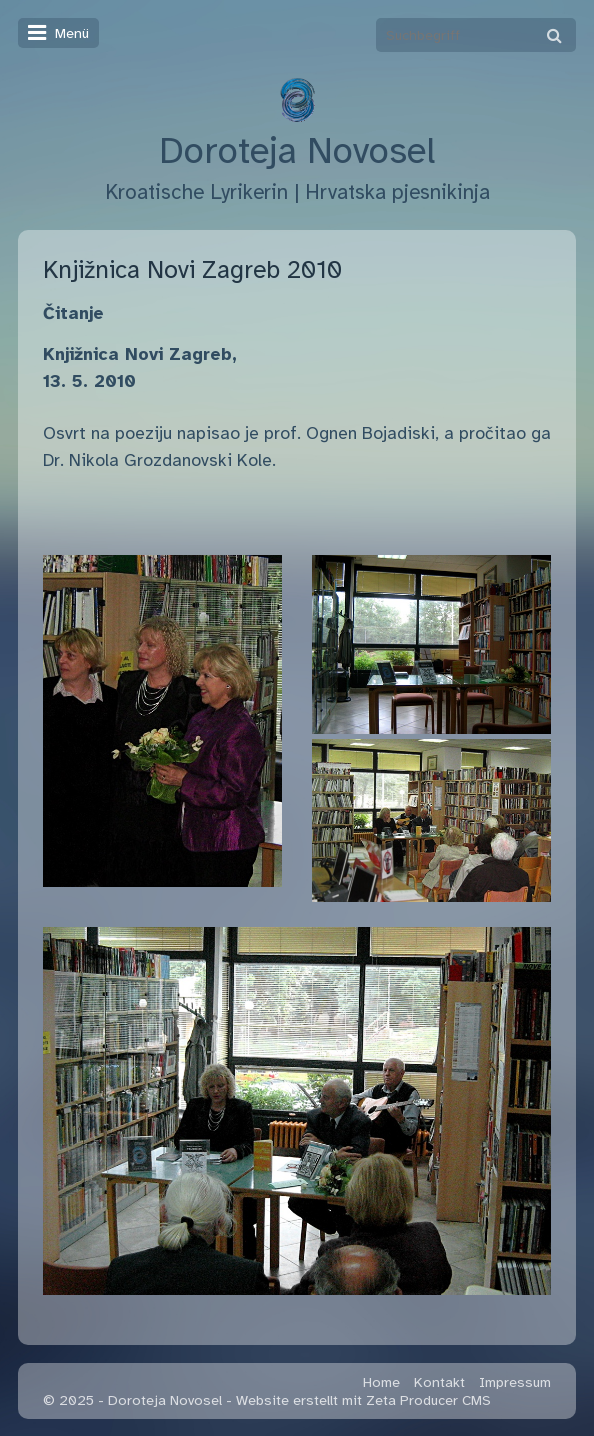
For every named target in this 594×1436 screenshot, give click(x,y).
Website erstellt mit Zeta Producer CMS (363, 1400)
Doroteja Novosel (297, 151)
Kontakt (439, 1382)
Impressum (515, 1382)
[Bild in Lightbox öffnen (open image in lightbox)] (162, 721)
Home (381, 1382)
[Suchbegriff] (476, 35)
